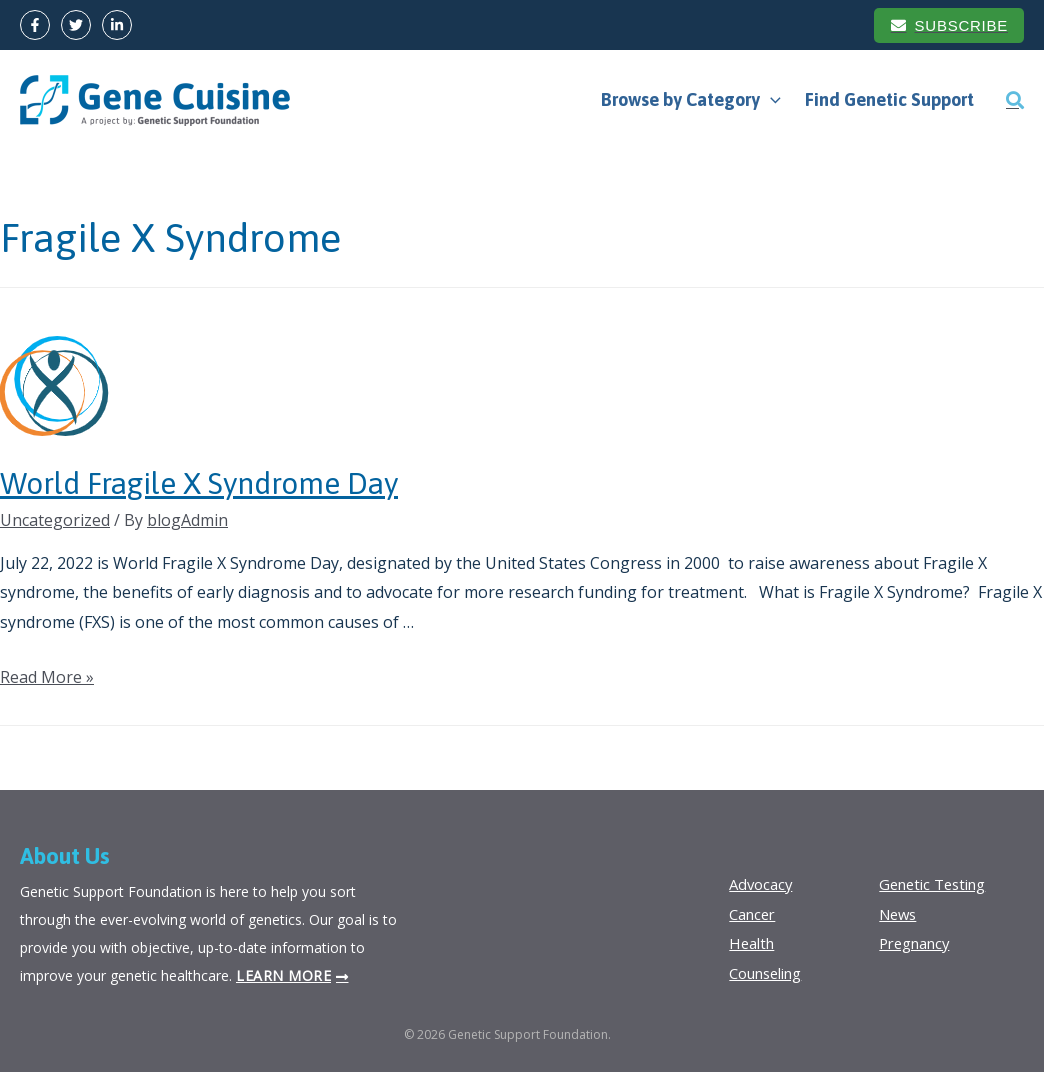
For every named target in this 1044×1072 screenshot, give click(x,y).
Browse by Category (691, 100)
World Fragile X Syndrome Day (199, 483)
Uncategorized (55, 520)
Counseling (771, 973)
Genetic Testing (938, 884)
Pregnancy (919, 943)
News (900, 914)
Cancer (755, 914)
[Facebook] (35, 25)
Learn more (283, 975)
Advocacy (763, 884)
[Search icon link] (1015, 100)
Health (754, 943)
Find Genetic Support (889, 99)
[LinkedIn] (117, 25)
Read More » (47, 677)
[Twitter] (76, 25)
